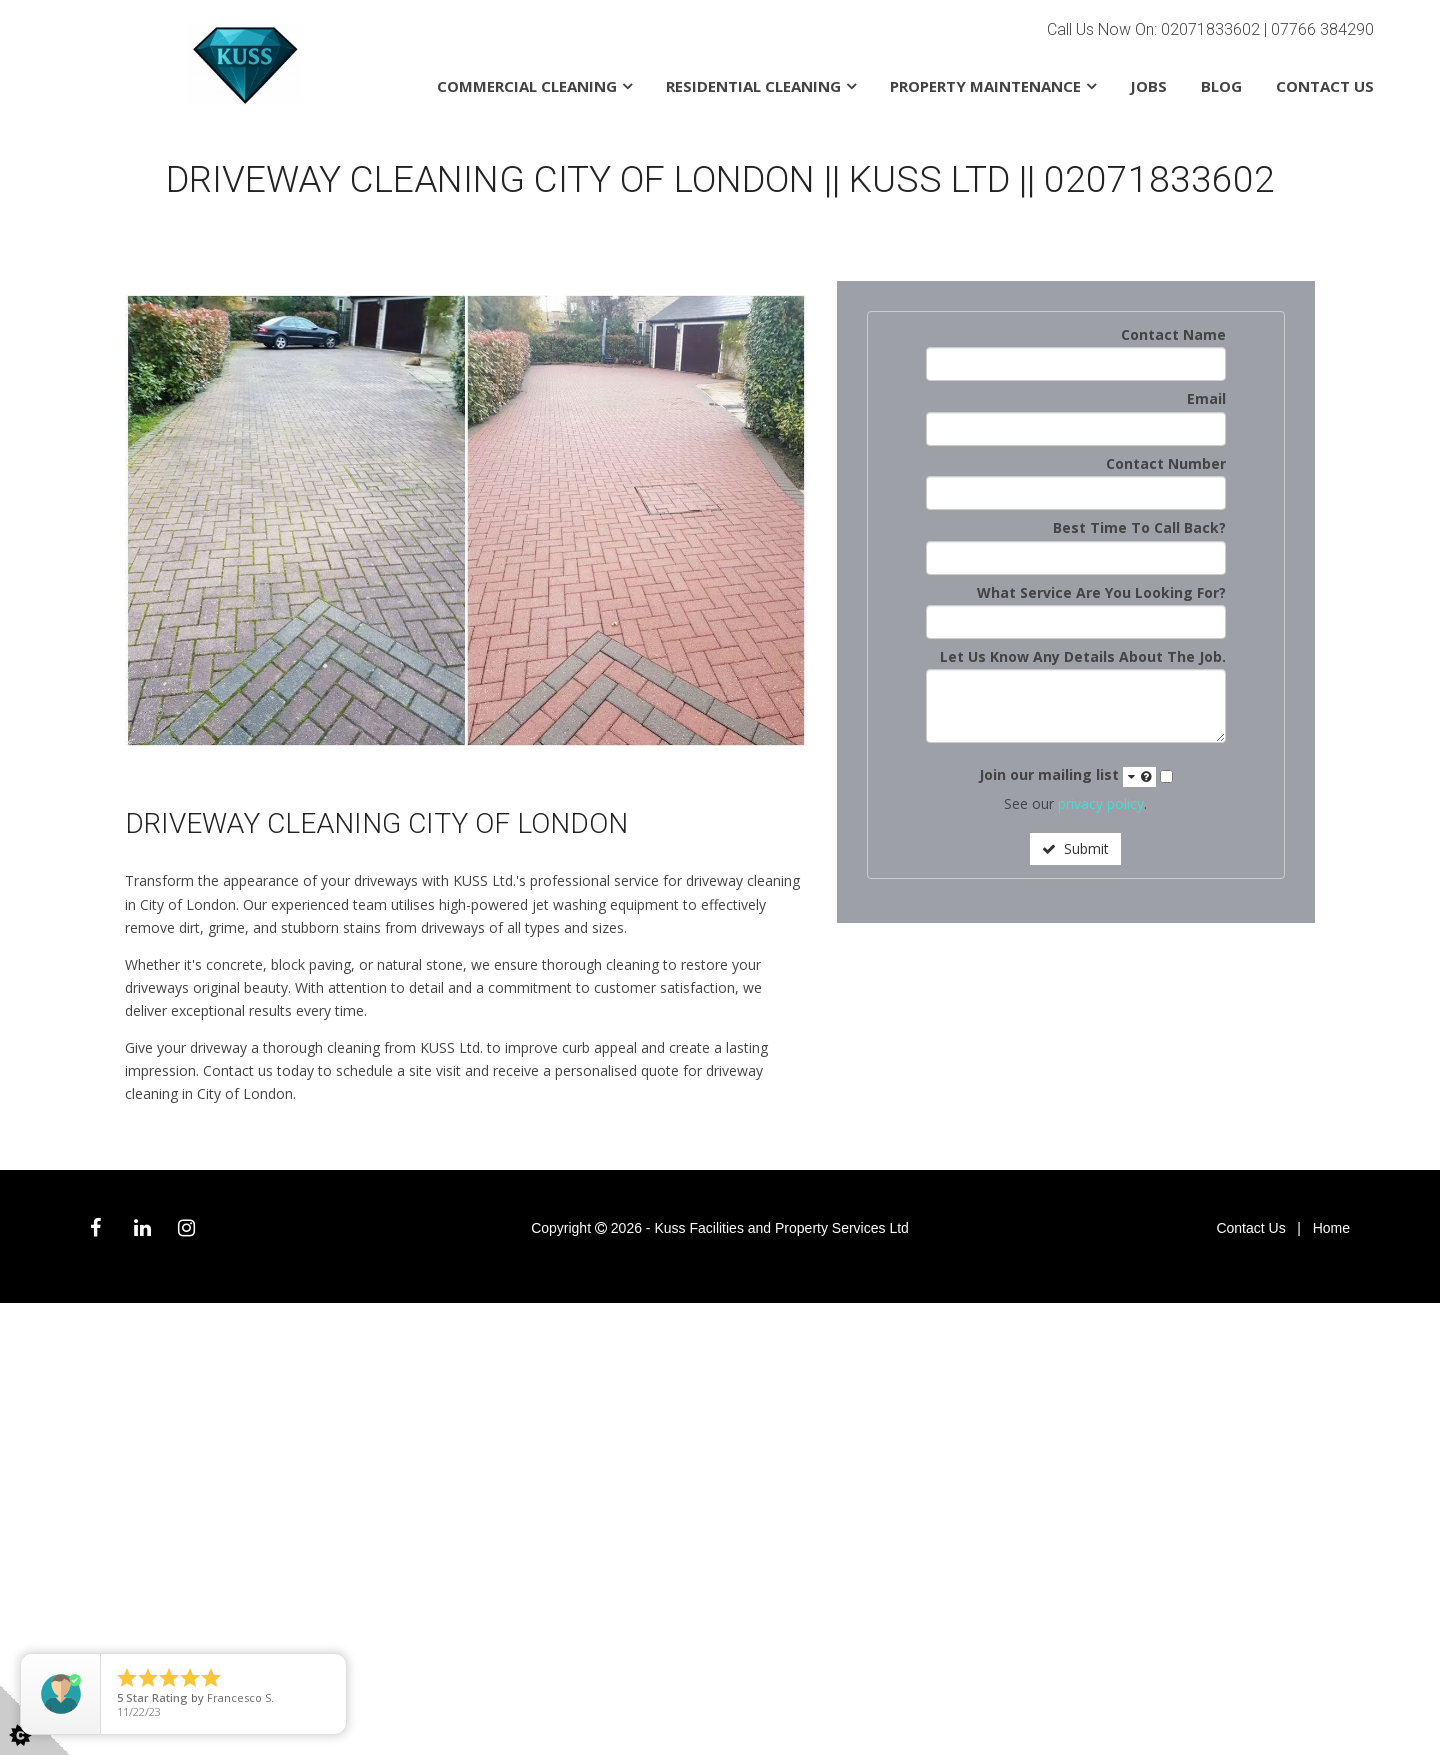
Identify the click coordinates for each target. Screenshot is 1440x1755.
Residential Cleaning (753, 86)
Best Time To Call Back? (1139, 527)
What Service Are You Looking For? (1101, 592)
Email (1206, 398)
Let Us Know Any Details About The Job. (1083, 656)
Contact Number (1166, 463)
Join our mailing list (1067, 775)
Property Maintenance (985, 86)
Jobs (1148, 86)
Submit (1075, 848)
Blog (1221, 86)
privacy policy (1101, 803)
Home (1331, 1228)
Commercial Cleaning (527, 86)
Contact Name (1173, 334)
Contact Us (1325, 86)
